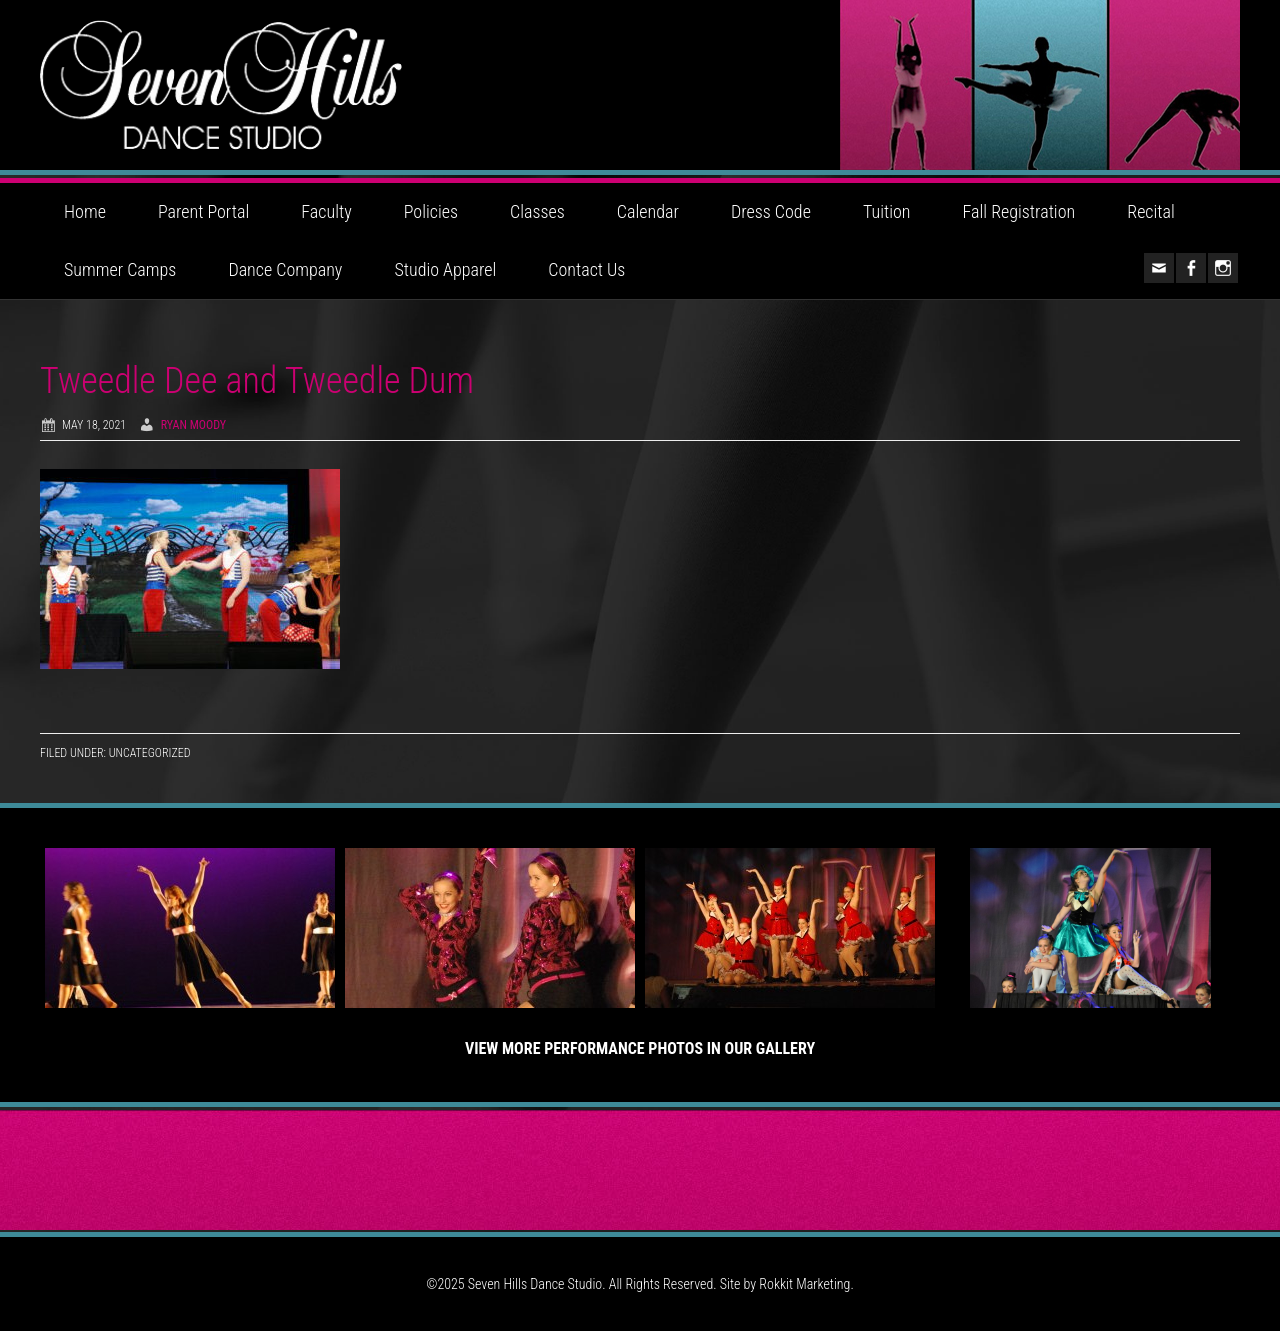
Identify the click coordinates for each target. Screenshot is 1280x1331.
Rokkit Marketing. (806, 1284)
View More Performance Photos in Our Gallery (640, 1048)
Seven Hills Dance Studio (640, 85)
